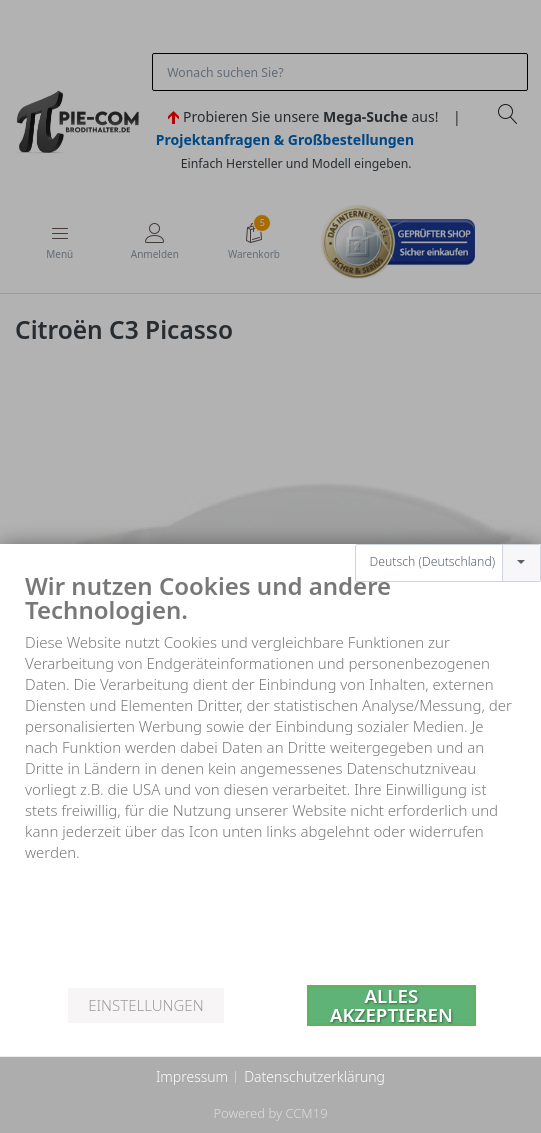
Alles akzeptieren (391, 1005)
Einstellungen (145, 1005)
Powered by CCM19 (270, 1113)
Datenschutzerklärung (314, 1076)
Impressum (192, 1076)
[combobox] (448, 543)
